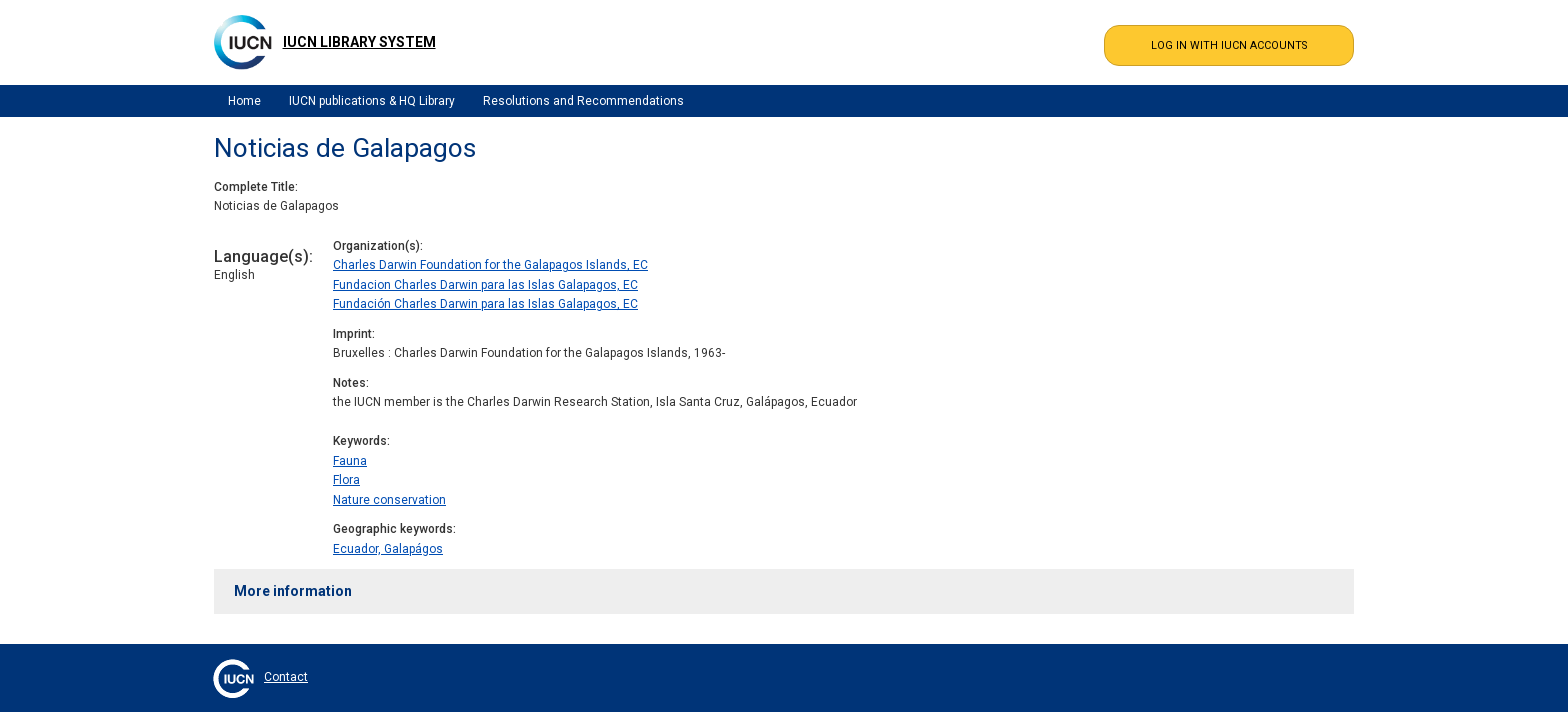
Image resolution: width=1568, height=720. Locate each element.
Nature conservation (389, 500)
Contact (286, 677)
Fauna (350, 461)
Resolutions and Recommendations (583, 101)
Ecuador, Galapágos (388, 549)
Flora (346, 480)
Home (244, 101)
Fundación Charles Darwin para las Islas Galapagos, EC (485, 304)
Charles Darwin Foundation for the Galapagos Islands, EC (490, 265)
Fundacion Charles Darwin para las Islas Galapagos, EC (485, 285)
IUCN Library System (359, 42)
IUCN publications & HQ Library (372, 101)
